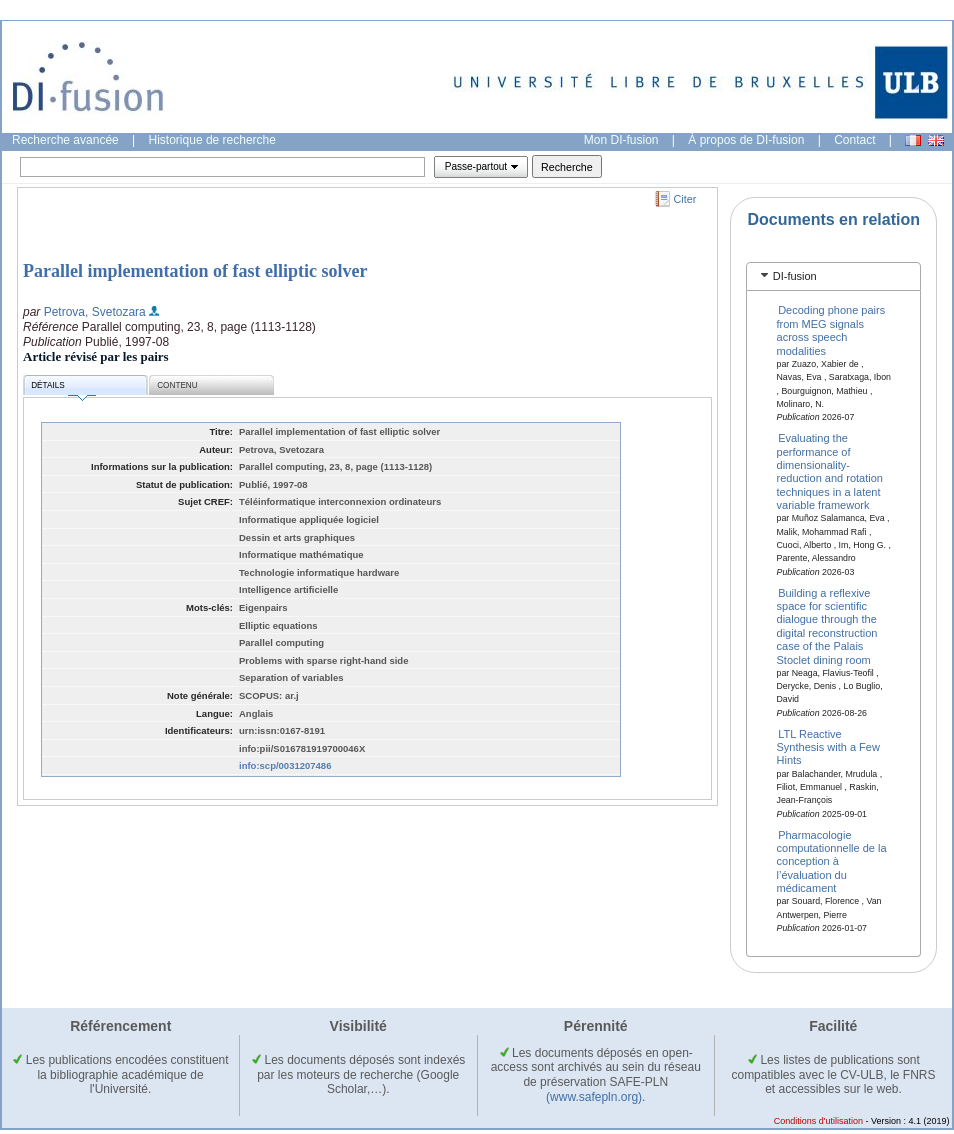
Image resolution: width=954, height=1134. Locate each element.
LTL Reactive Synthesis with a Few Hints (828, 746)
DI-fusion (795, 276)
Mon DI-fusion (621, 140)
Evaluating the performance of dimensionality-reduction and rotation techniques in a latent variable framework (830, 471)
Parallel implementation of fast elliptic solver (195, 271)
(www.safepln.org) (594, 1097)
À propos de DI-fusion (746, 140)
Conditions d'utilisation (818, 1121)
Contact (854, 140)
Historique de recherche (212, 140)
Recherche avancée (65, 140)
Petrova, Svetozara (95, 312)
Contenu (177, 385)
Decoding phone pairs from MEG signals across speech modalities (831, 330)
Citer (685, 199)
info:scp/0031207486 (285, 765)
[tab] (833, 276)
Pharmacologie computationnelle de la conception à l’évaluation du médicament (832, 861)
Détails (63, 388)
